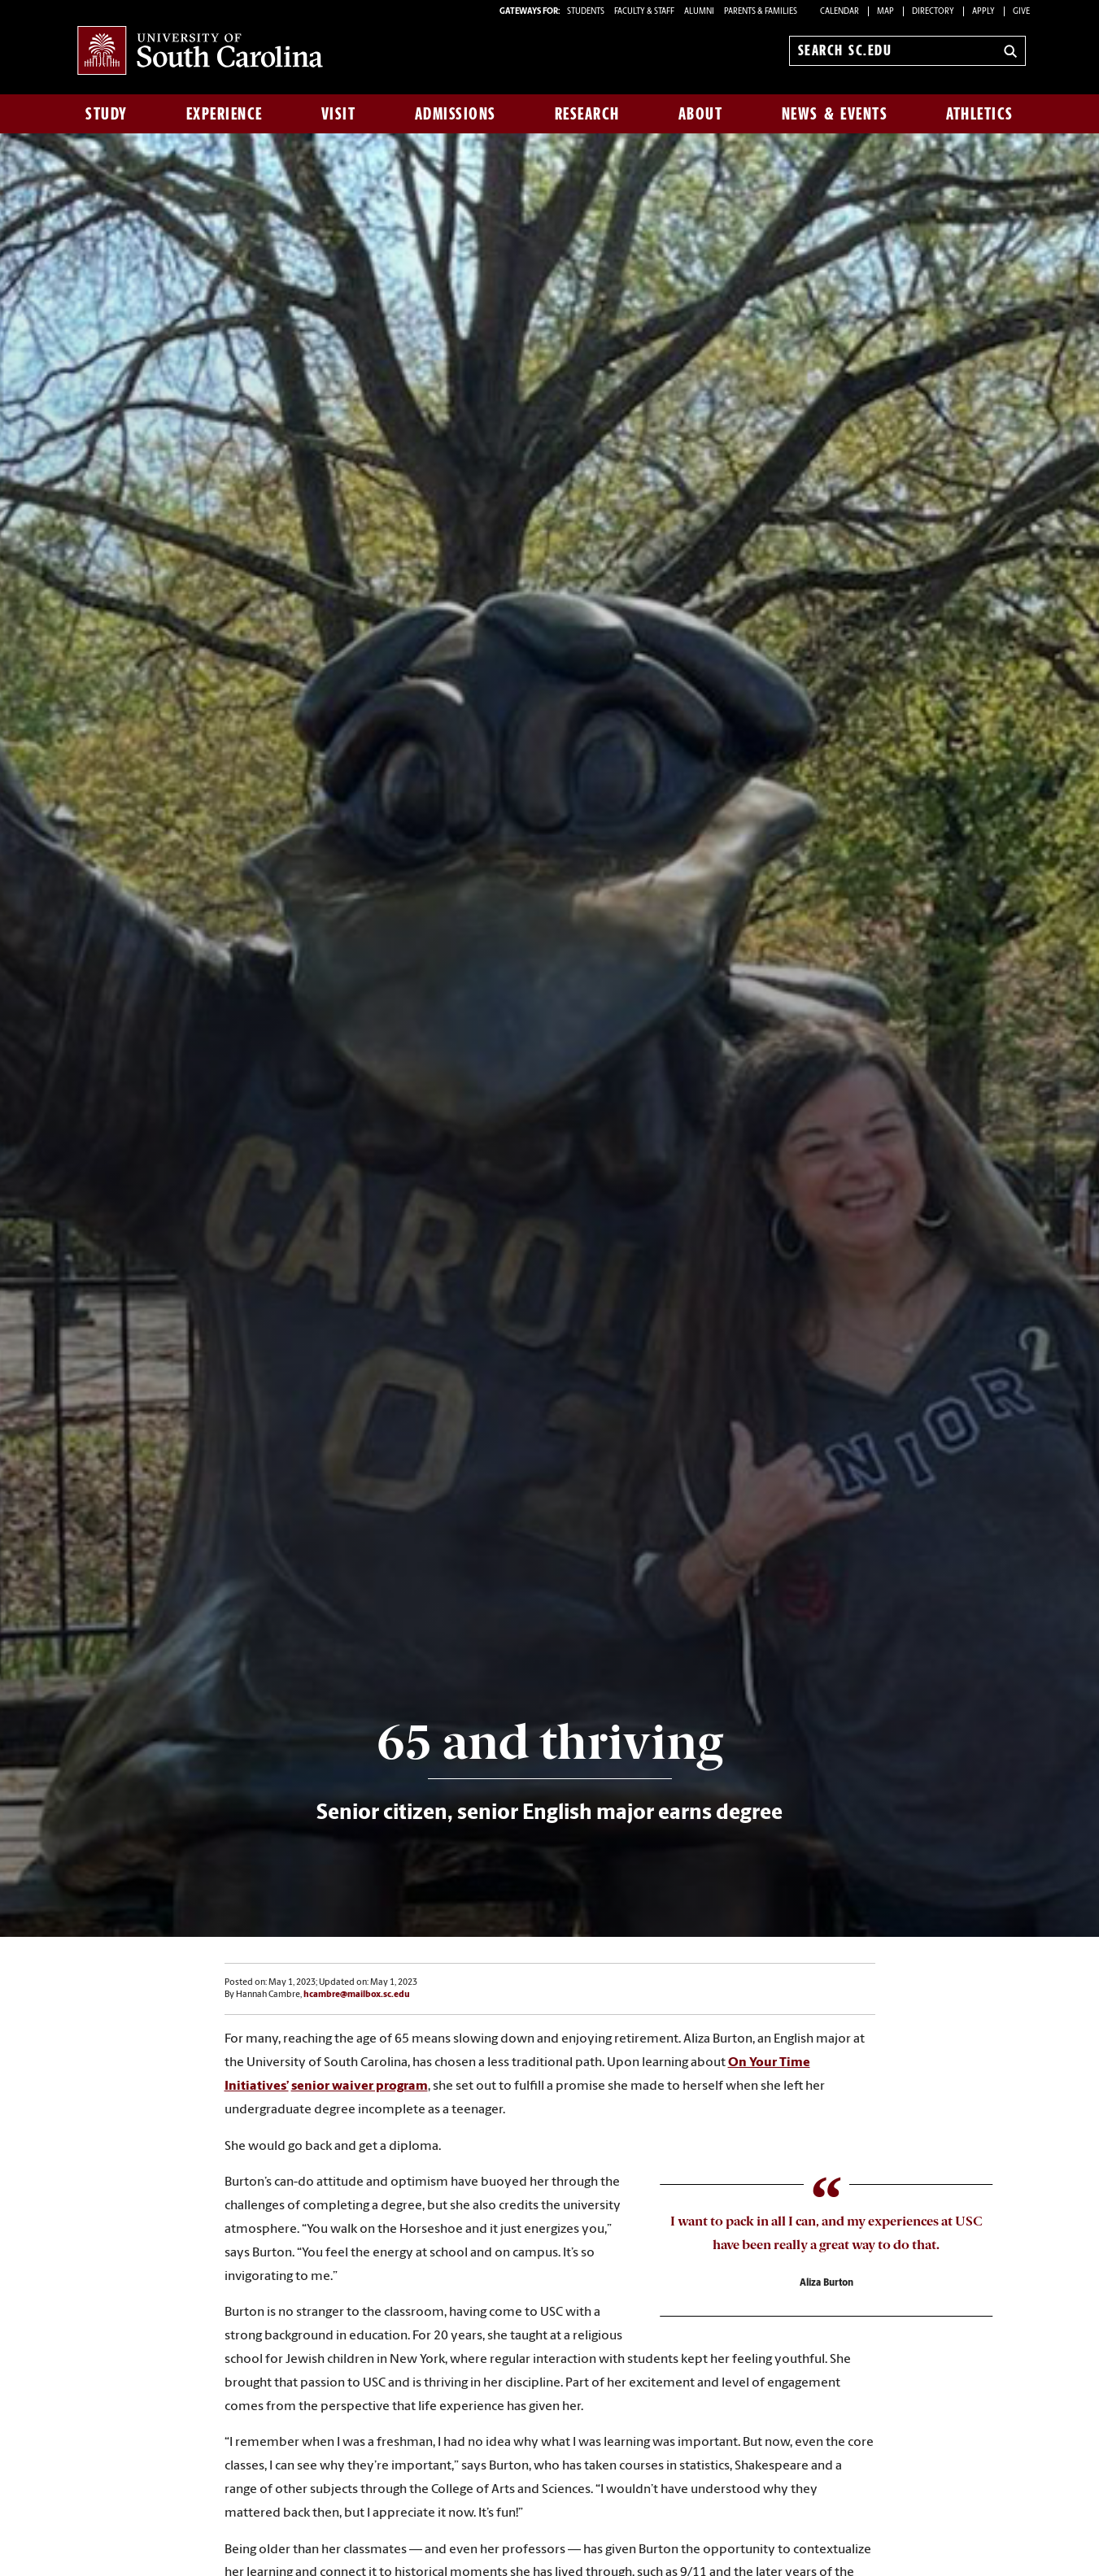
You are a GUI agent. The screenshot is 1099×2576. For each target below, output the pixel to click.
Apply (983, 11)
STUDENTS (586, 11)
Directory (933, 11)
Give (1021, 11)
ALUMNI (699, 11)
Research (587, 114)
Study (106, 114)
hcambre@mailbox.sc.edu (356, 1995)
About (700, 114)
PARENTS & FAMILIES (760, 11)
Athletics (980, 114)
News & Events (835, 114)
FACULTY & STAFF (644, 11)
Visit (338, 114)
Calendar (839, 11)
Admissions (455, 114)
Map (885, 11)
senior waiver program (359, 2086)
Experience (224, 114)
